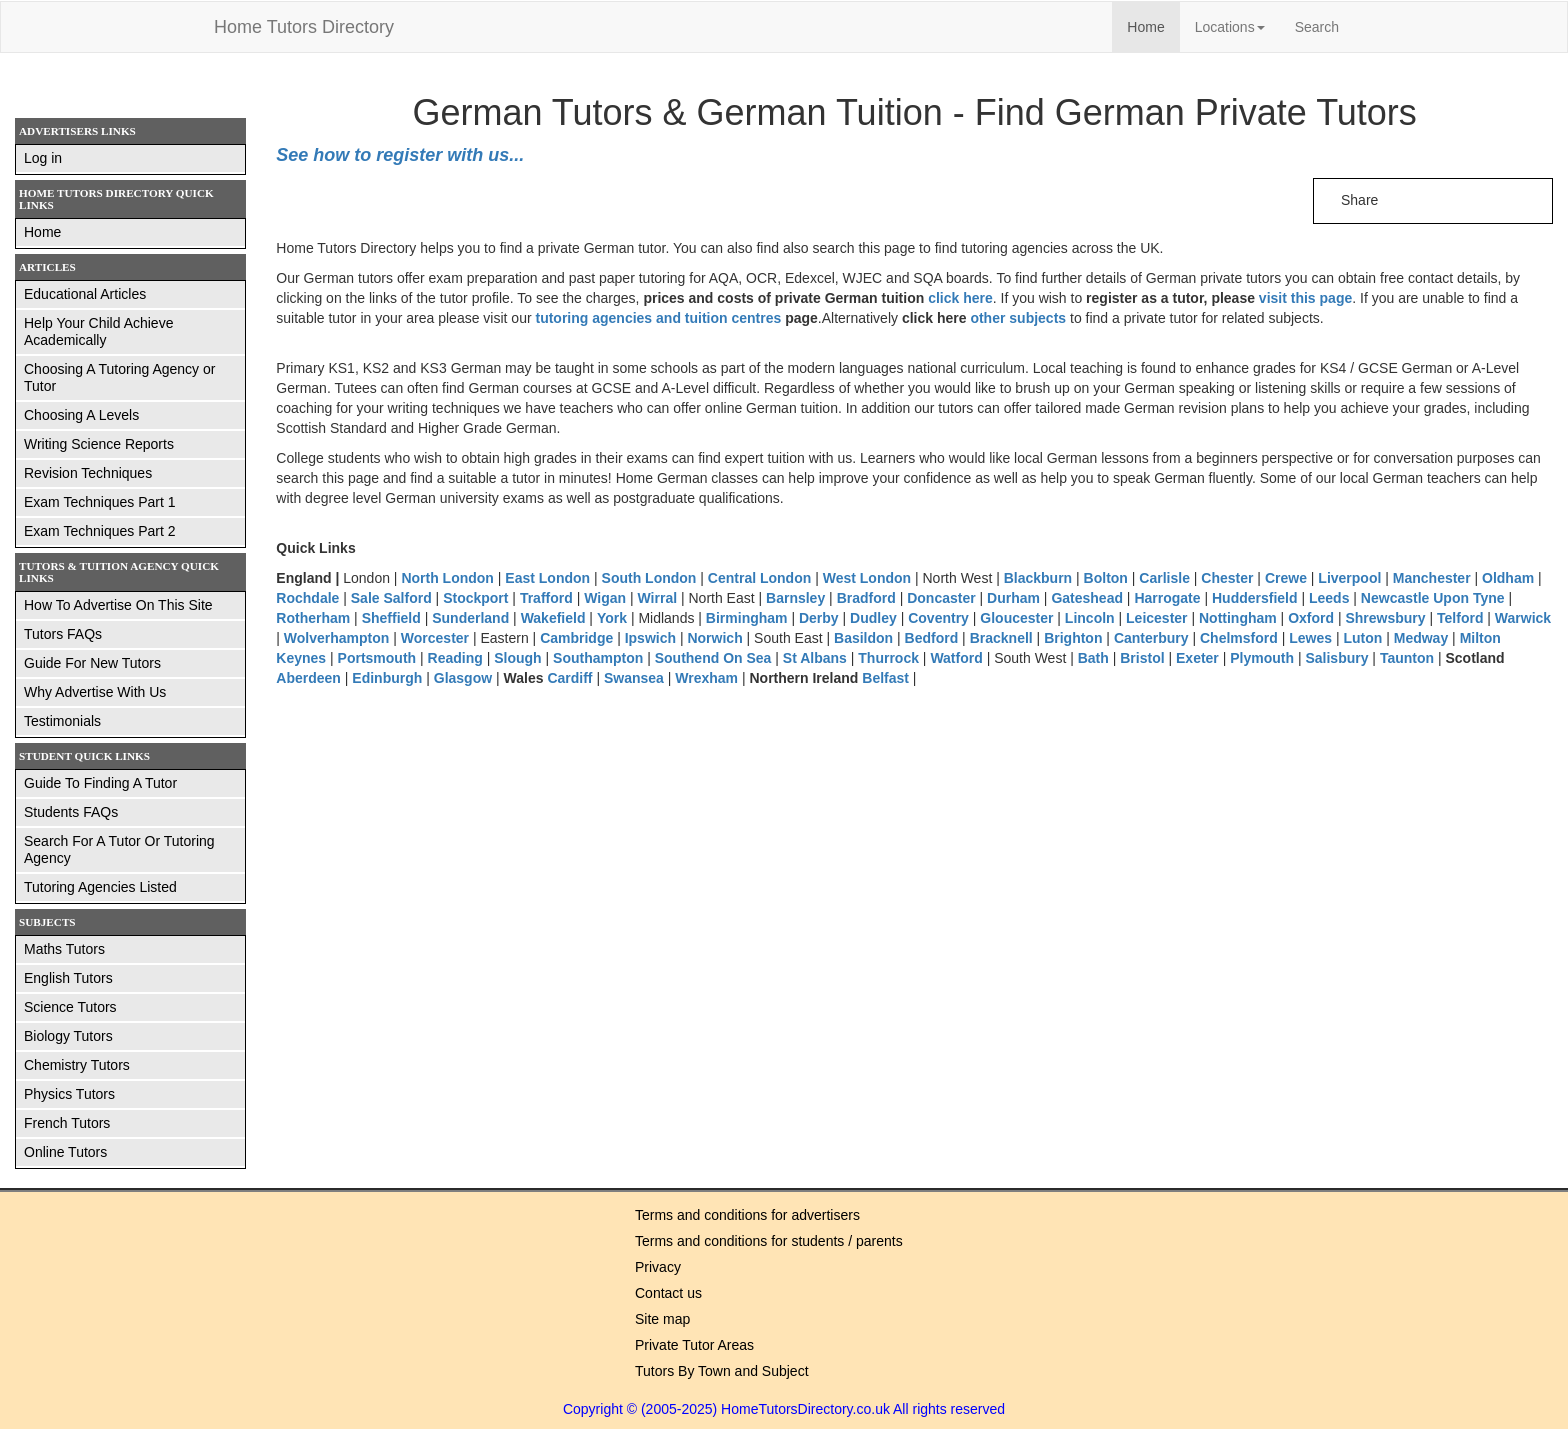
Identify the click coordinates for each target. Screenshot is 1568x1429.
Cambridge (576, 638)
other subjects (1018, 318)
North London (449, 578)
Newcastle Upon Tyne (1433, 598)
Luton (1362, 638)
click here (960, 298)
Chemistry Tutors (77, 1065)
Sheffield (391, 618)
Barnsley (795, 598)
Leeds (1329, 598)
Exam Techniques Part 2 (100, 531)
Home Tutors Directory (304, 27)
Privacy (658, 1267)
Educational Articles (85, 294)
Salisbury (1336, 658)
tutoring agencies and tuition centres (658, 318)
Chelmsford (1239, 638)
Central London (761, 578)
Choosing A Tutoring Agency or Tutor (119, 377)
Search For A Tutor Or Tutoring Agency (119, 849)
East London (547, 578)
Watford (956, 658)
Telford (1460, 618)
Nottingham (1238, 618)
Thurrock (888, 658)
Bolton (1106, 578)
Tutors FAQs (63, 634)
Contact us (668, 1293)
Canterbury (1151, 638)
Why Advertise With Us (95, 692)
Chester (1227, 578)
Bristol (1142, 658)
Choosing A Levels (81, 415)
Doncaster (941, 598)
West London (867, 578)
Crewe (1286, 578)
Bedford (932, 638)
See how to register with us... (400, 155)
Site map (662, 1319)
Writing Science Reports (99, 444)
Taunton (1407, 658)
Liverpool (1349, 578)
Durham (1013, 598)
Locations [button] (1230, 27)
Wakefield (553, 618)
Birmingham (747, 618)
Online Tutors (65, 1152)
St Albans (817, 658)
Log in (43, 158)
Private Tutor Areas (694, 1345)
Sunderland (470, 618)
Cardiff (569, 678)
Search (1317, 27)
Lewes (1310, 638)
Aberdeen (308, 678)
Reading (455, 658)
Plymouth (1262, 658)
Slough (517, 658)
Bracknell (1001, 638)
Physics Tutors (69, 1094)
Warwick (1523, 618)
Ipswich (650, 638)
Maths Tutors (64, 949)
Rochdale (307, 598)
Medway (1421, 638)
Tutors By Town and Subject (722, 1371)
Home (1153, 25)
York (612, 618)
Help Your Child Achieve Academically (98, 331)
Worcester (435, 638)
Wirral (658, 598)
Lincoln (1090, 618)
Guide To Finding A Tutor (100, 783)
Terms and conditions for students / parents (769, 1241)
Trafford (546, 598)
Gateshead (1087, 598)
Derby (819, 618)
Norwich (714, 638)
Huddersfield (1255, 598)
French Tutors (67, 1123)
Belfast (885, 678)
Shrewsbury (1385, 618)
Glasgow (463, 678)
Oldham (1508, 578)
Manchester (1432, 578)
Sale (365, 598)
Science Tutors (70, 1007)
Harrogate (1167, 598)
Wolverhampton (337, 638)
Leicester (1156, 618)
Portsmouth (377, 658)
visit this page (1305, 298)
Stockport (475, 598)
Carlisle (1164, 578)
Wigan (605, 598)
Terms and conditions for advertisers (747, 1215)
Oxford (1313, 618)
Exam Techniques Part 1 (100, 502)
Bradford (866, 598)
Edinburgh (387, 678)
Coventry (940, 618)
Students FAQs (71, 812)
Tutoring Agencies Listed (100, 887)
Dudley (873, 618)
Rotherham (313, 618)
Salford (407, 598)
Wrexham (706, 678)
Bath (1093, 658)
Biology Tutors (68, 1036)
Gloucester (1016, 618)
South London (651, 578)
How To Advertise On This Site (118, 605)
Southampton (598, 658)
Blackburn (1038, 578)
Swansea (634, 678)
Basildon (863, 638)
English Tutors (68, 978)
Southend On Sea (713, 658)
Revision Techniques (88, 473)
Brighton (1073, 638)
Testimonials (62, 721)
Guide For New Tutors (92, 663)
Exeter (1197, 658)
